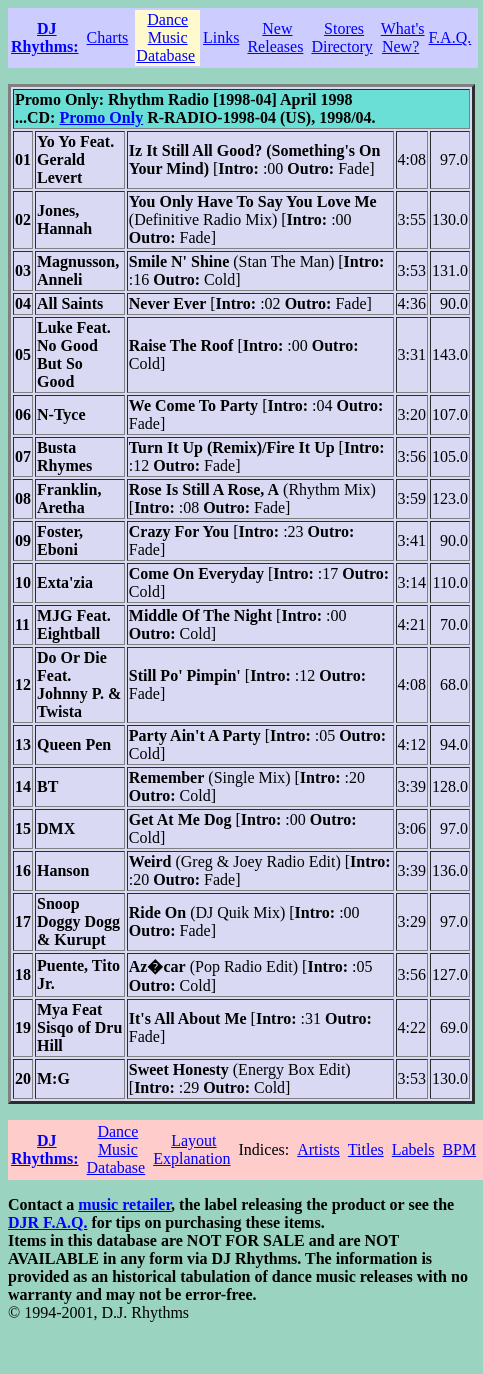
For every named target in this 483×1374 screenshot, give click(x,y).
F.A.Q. (450, 37)
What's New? (403, 37)
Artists (318, 1149)
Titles (366, 1149)
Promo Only (101, 117)
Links (221, 37)
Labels (413, 1149)
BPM (459, 1149)
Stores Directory (341, 37)
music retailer (124, 1204)
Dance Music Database (165, 37)
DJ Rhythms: (45, 37)
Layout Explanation (191, 1149)
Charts (108, 37)
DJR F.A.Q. (47, 1222)
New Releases (275, 37)
